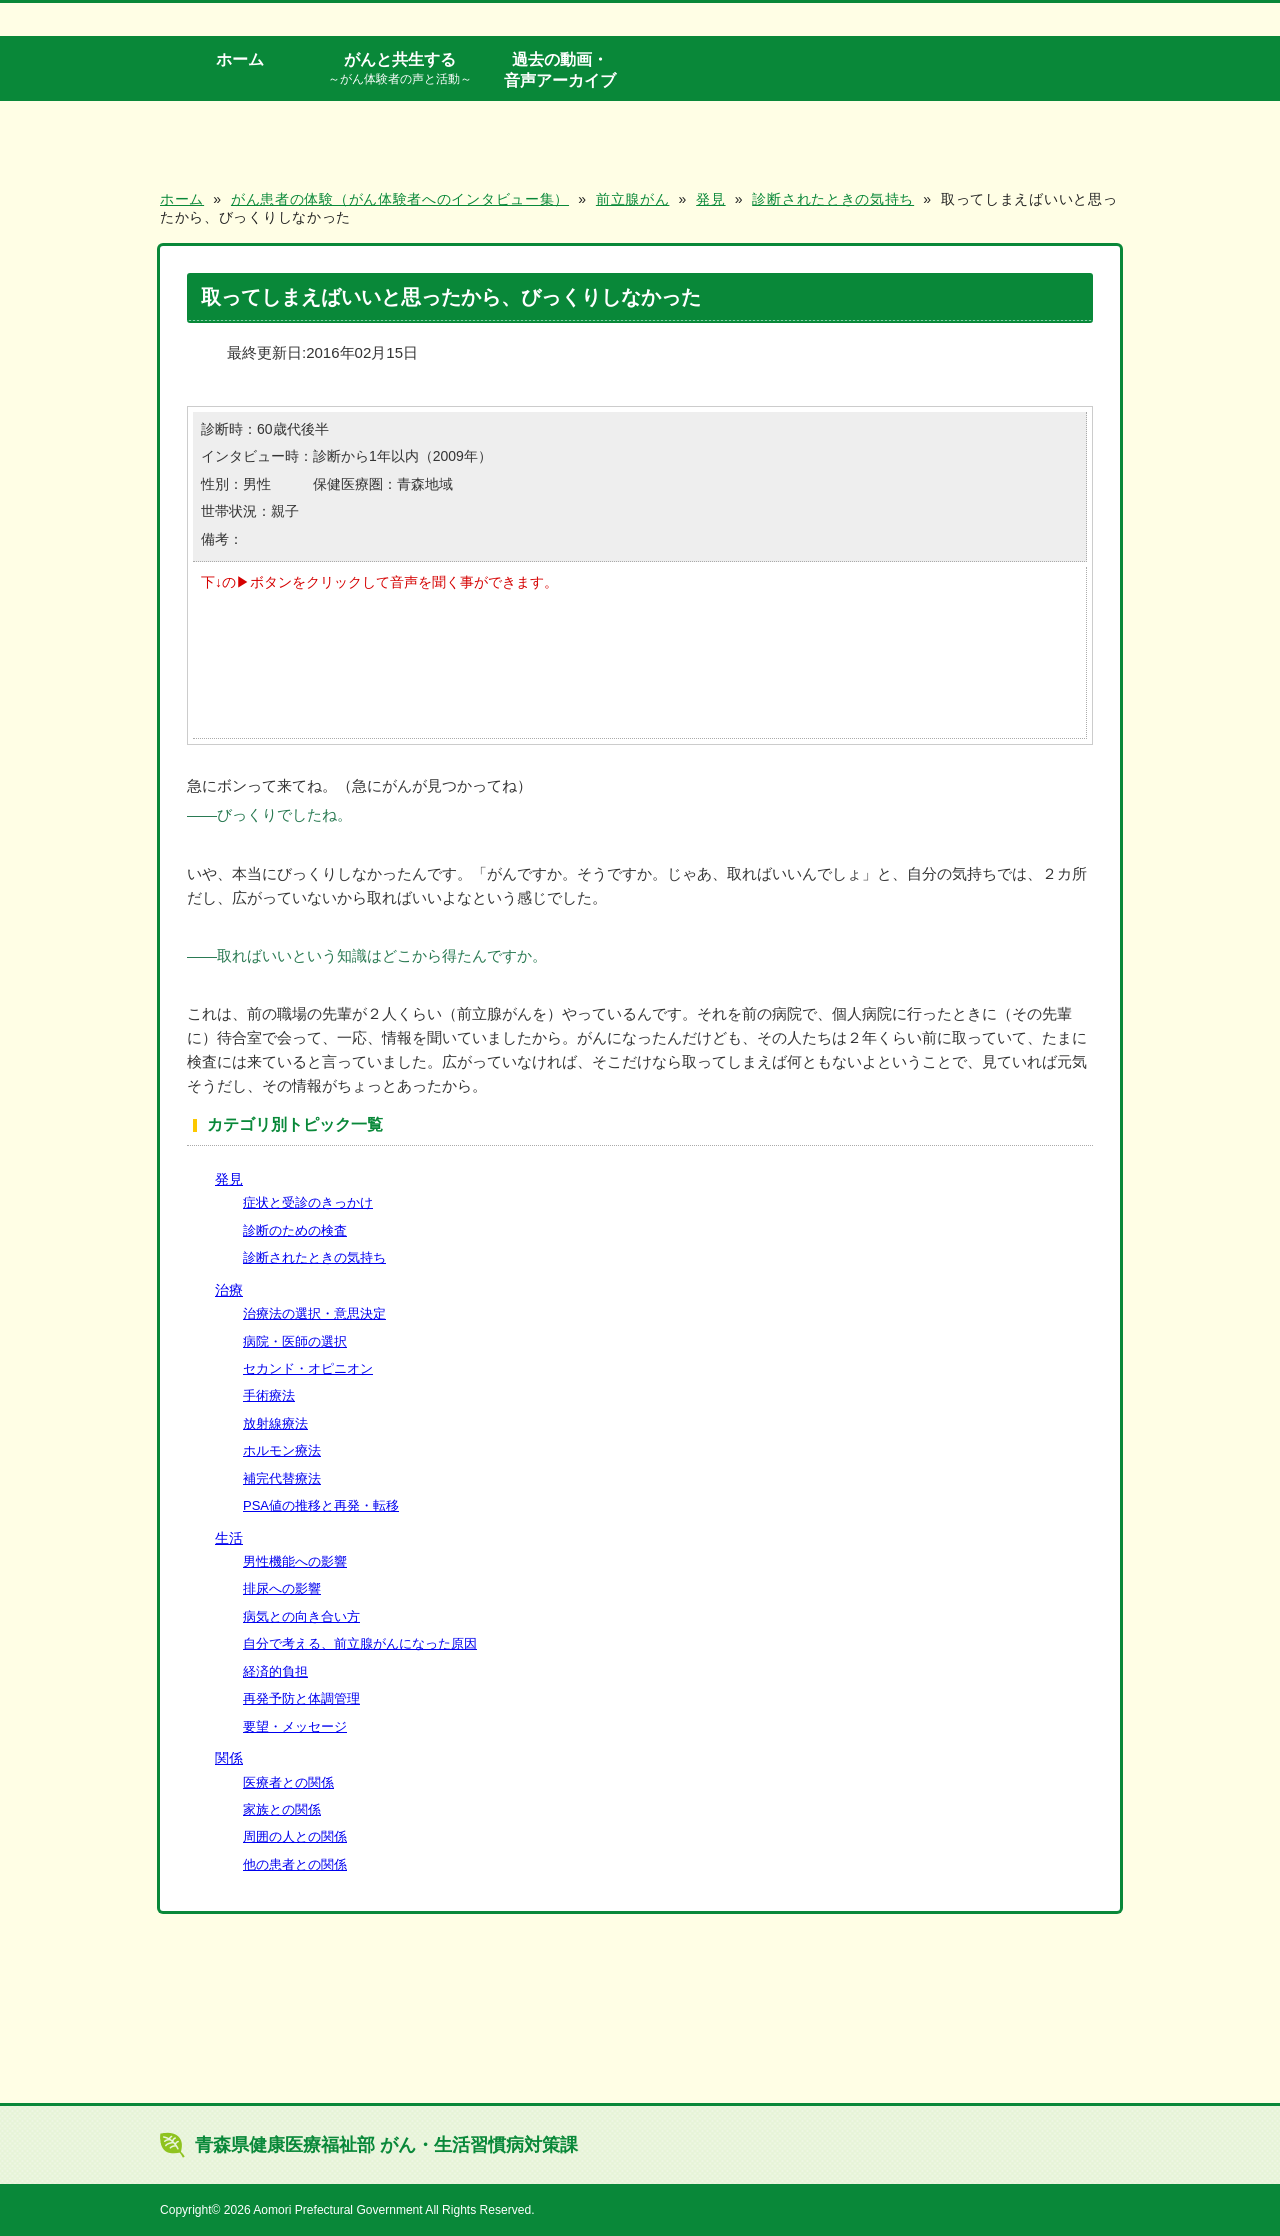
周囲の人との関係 (295, 1836)
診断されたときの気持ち (314, 1257)
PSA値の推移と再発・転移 (321, 1505)
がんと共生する (400, 69)
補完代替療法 (282, 1478)
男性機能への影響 (295, 1561)
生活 (229, 1538)
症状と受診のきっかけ (308, 1202)
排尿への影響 (282, 1588)
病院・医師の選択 (295, 1341)
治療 (229, 1290)
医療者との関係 (288, 1782)
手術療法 (269, 1395)
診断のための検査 (295, 1230)
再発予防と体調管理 (301, 1698)
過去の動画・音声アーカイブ (560, 69)
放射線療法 (275, 1423)
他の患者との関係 (295, 1864)
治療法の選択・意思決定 (314, 1313)
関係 (229, 1758)
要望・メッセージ (295, 1726)
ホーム (240, 59)
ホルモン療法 (282, 1450)
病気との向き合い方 (301, 1616)
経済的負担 (275, 1671)
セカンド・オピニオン (308, 1368)
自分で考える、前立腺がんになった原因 (360, 1643)
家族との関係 (282, 1809)
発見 (229, 1179)
